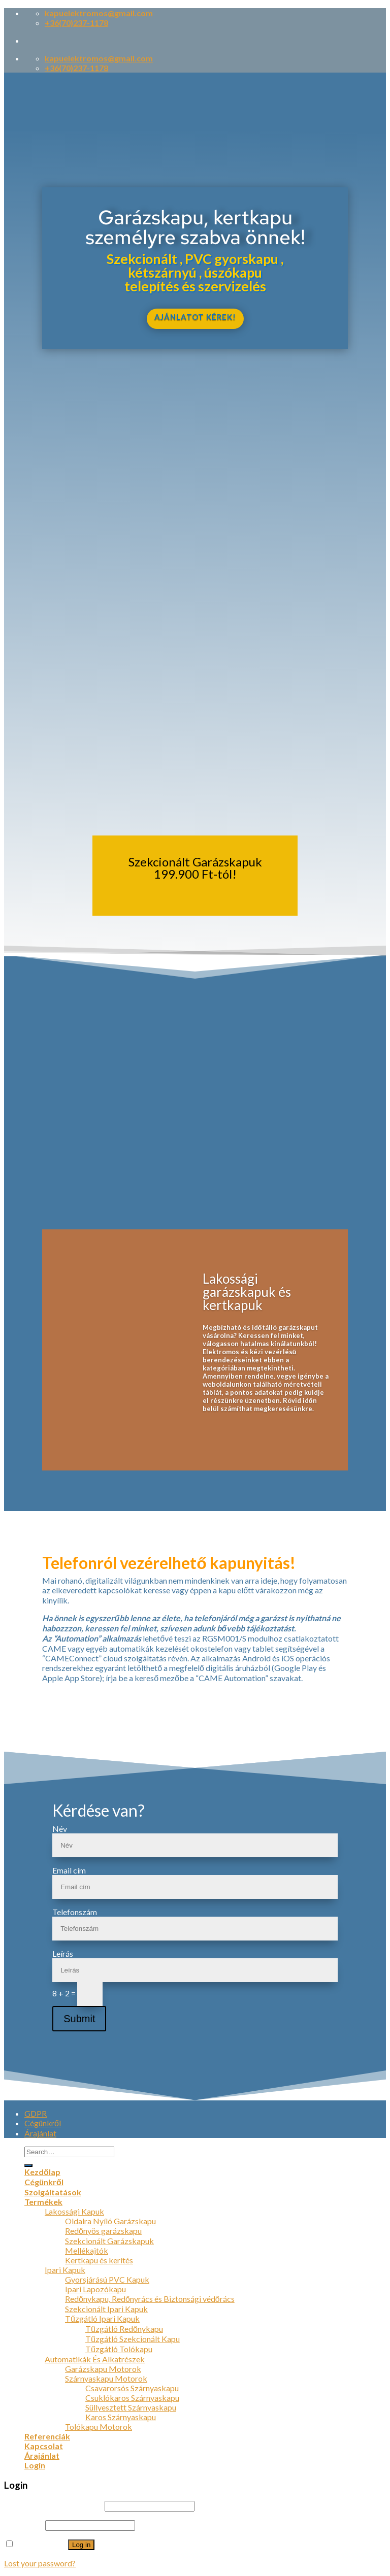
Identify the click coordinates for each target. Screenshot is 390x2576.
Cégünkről (42, 2123)
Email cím (69, 1870)
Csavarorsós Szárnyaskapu (132, 2388)
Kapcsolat (43, 2446)
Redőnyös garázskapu (103, 2230)
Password (24, 2524)
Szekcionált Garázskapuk (109, 2241)
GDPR (35, 2113)
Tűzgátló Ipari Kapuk (102, 2318)
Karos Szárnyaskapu (120, 2417)
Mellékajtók (86, 2250)
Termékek (43, 2201)
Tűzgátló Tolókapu (118, 2349)
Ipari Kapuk (65, 2269)
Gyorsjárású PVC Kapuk (107, 2279)
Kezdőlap (42, 2172)
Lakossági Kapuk (74, 2211)
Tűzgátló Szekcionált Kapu (132, 2339)
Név (59, 1828)
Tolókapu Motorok (98, 2426)
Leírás (62, 1953)
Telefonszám (74, 1912)
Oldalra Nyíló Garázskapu (110, 2221)
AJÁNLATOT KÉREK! (195, 316)
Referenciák (47, 2436)
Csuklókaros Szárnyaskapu (132, 2397)
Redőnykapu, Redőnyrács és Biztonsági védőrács (150, 2298)
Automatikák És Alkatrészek (95, 2359)
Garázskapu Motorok (103, 2368)
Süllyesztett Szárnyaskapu (130, 2407)
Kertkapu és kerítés (99, 2260)
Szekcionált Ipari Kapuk (106, 2309)
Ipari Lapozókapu (95, 2289)
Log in (81, 2545)
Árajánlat (40, 2133)
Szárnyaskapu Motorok (106, 2378)
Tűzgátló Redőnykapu (124, 2328)
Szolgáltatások (52, 2192)
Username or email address (53, 2505)
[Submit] (28, 2165)
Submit (79, 2018)
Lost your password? (40, 2563)
